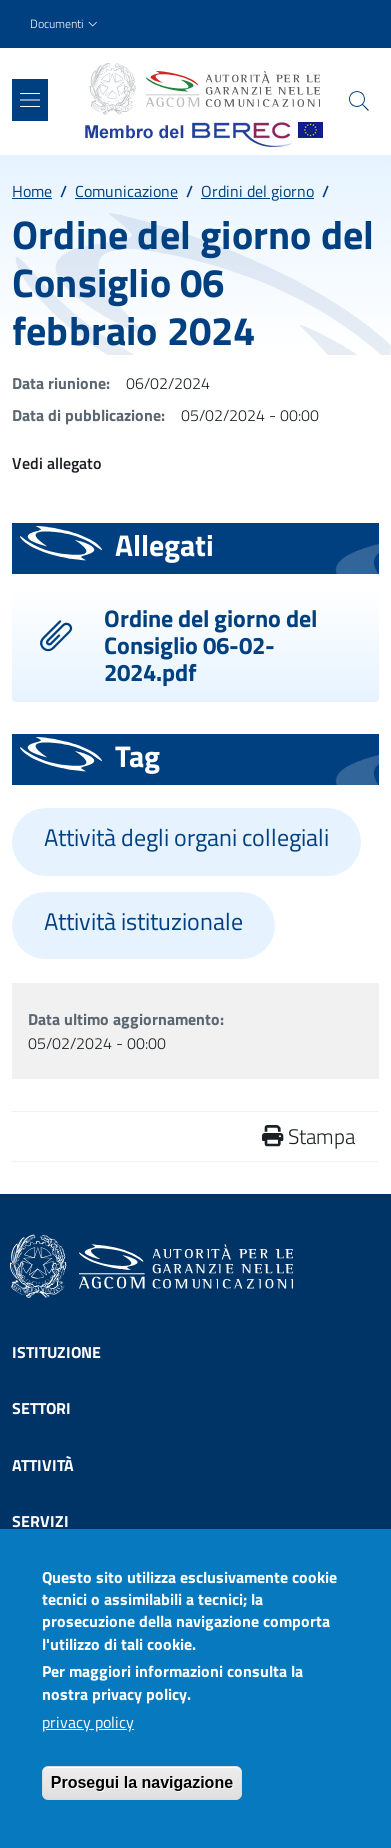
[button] (66, 24)
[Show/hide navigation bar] (30, 100)
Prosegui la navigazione (142, 1799)
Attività (43, 1465)
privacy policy (88, 1739)
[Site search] (359, 101)
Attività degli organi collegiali (186, 837)
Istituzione (56, 1352)
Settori (41, 1408)
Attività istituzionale (143, 921)
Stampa (308, 1136)
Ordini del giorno (257, 191)
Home (32, 191)
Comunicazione (126, 191)
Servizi (40, 1521)
